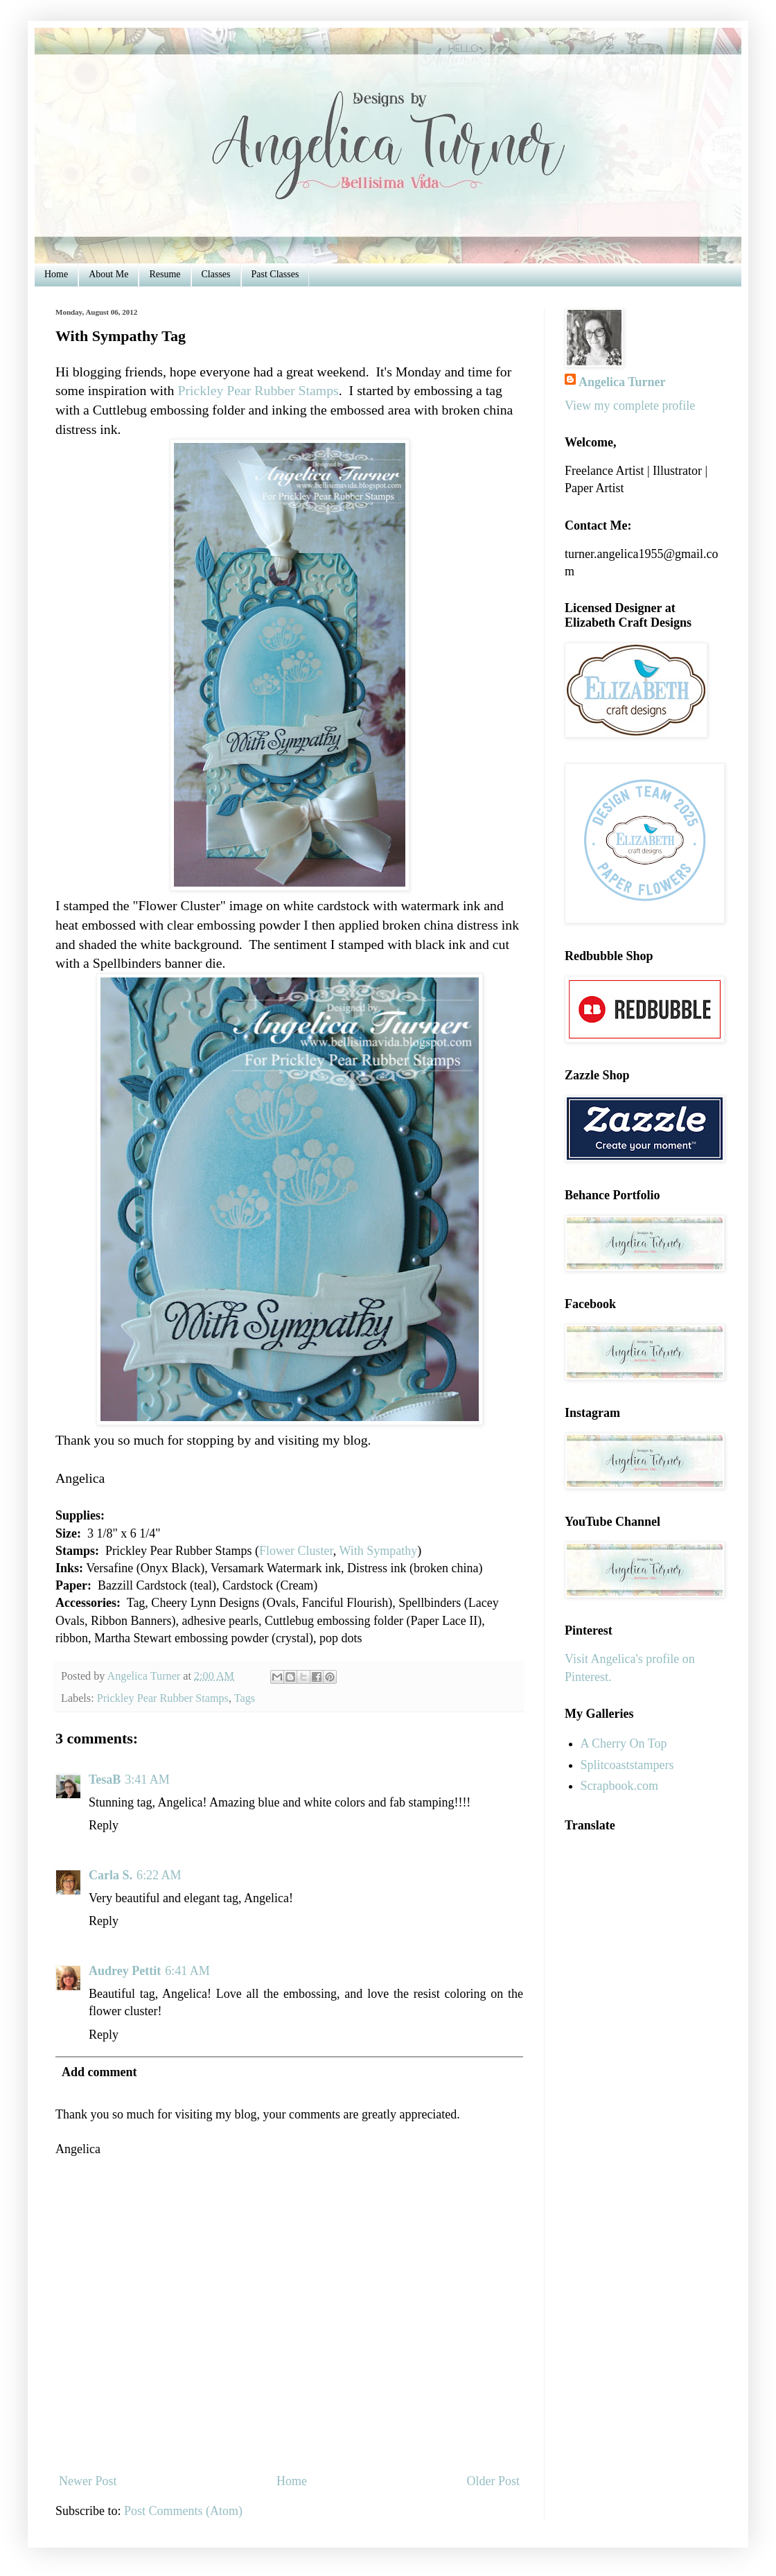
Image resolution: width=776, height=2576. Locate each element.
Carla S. (110, 1875)
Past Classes (275, 274)
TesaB (105, 1779)
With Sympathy (378, 1551)
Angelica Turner (622, 382)
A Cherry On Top (624, 1743)
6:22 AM (159, 1875)
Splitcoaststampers (627, 1765)
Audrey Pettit (125, 1971)
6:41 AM (187, 1971)
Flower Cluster (296, 1551)
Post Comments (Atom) (183, 2511)
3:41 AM (147, 1779)
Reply (103, 1825)
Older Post (493, 2481)
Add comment (99, 2072)
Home (56, 274)
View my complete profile (630, 405)
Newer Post (88, 2481)
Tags (244, 1698)
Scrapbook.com (619, 1786)
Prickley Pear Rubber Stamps (257, 390)
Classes (216, 274)
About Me (108, 274)
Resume (164, 274)
